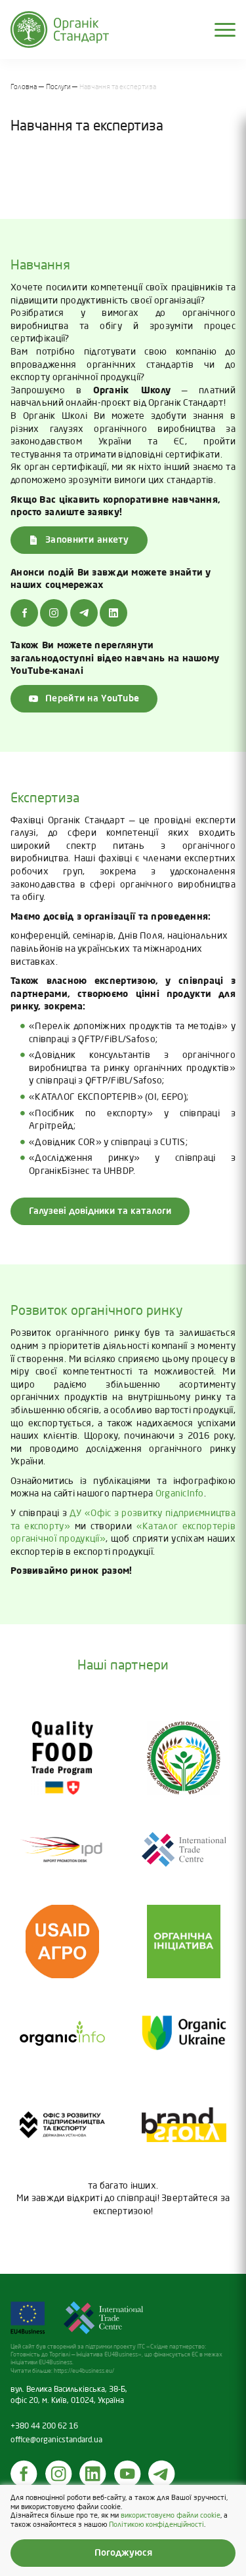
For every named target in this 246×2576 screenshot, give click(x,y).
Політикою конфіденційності (156, 2525)
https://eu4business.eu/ (84, 2371)
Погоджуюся (123, 2553)
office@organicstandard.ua (56, 2440)
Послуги (58, 87)
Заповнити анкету (79, 540)
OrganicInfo (179, 1493)
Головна (23, 87)
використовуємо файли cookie (170, 2516)
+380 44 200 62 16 (44, 2426)
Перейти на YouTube (84, 698)
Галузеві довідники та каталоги (100, 1211)
